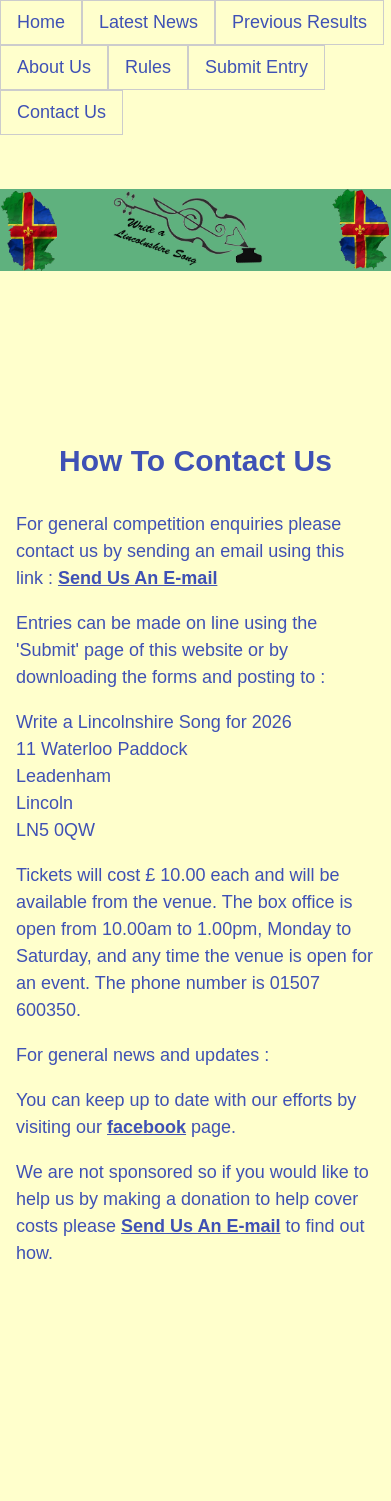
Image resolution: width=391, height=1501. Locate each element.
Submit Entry (256, 67)
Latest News (148, 22)
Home (41, 22)
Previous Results (299, 22)
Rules (148, 67)
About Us (54, 67)
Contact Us (61, 112)
